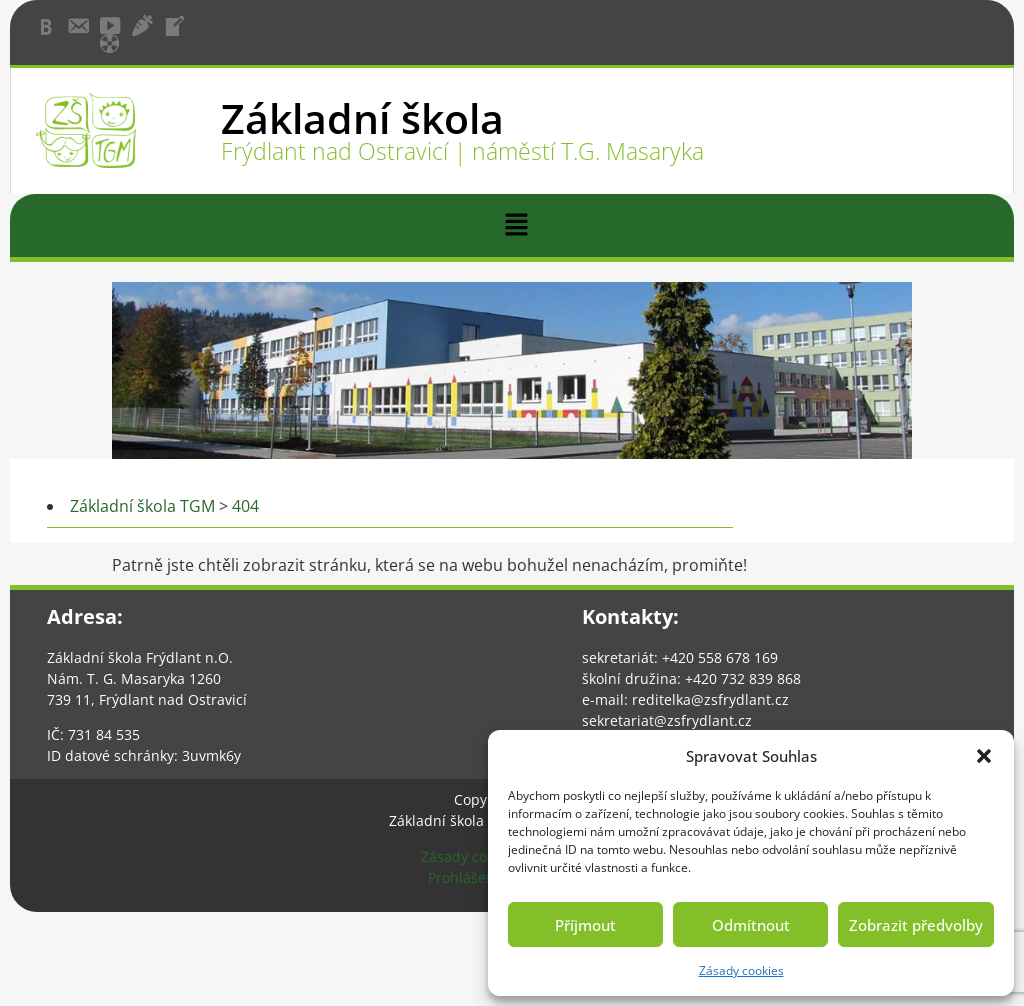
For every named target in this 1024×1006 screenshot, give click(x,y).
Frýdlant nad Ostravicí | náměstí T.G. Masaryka (462, 151)
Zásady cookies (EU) (486, 856)
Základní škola (362, 118)
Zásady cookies (741, 970)
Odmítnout (751, 925)
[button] (984, 756)
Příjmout (585, 925)
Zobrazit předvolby (916, 925)
